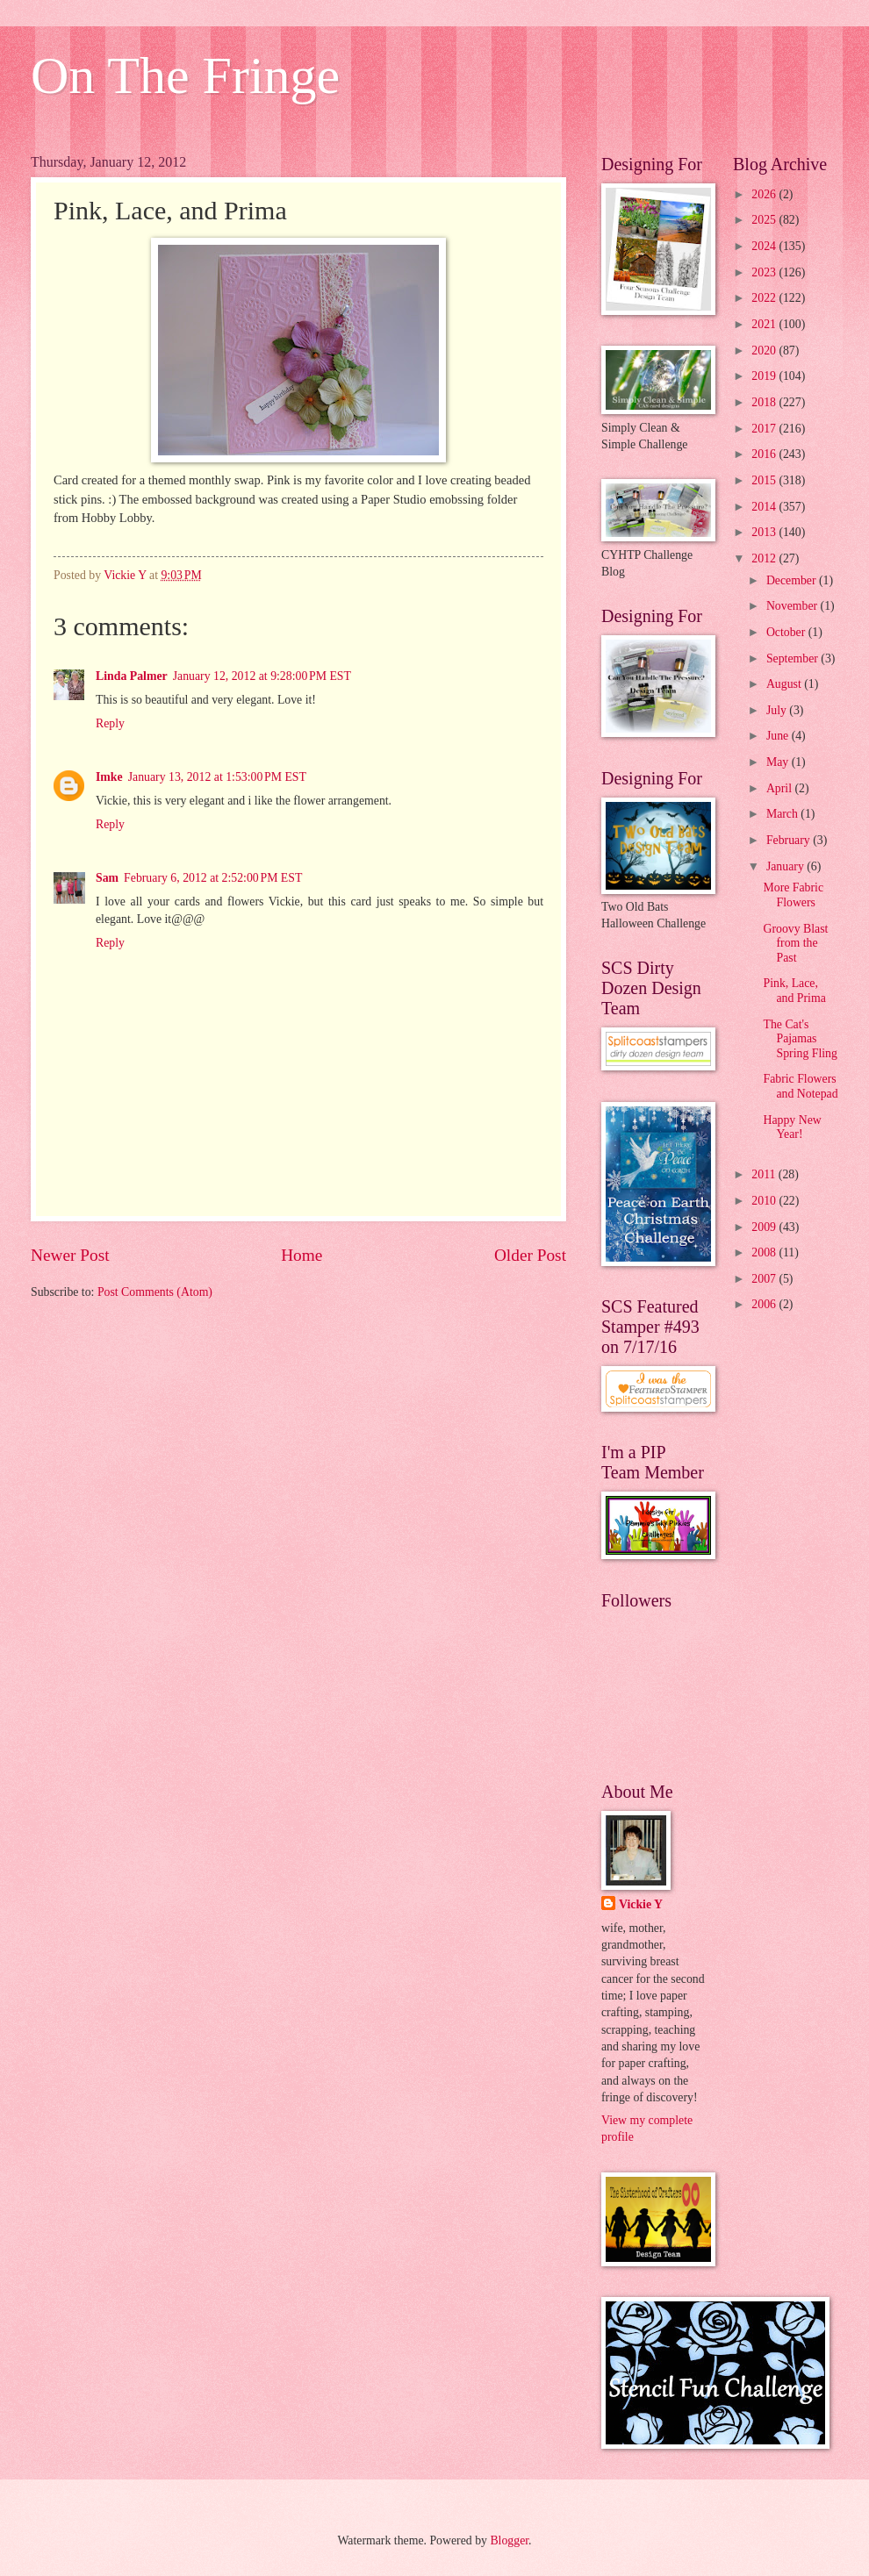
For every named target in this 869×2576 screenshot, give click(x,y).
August (785, 684)
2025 (765, 219)
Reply (110, 723)
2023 (765, 272)
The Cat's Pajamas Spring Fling (800, 1039)
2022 (765, 297)
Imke (109, 777)
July (777, 710)
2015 (765, 480)
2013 (765, 532)
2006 (765, 1304)
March (783, 813)
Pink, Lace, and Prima (794, 991)
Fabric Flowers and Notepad (800, 1086)
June (779, 735)
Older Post (530, 1255)
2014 (765, 506)
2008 (765, 1252)
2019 (765, 376)
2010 (765, 1200)
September (793, 658)
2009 (765, 1227)
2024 (765, 246)
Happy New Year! (792, 1127)
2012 (765, 558)
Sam (107, 877)
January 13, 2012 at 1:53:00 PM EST (217, 777)
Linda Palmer (132, 676)
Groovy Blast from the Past (795, 943)
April (780, 788)
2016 (765, 454)
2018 (765, 402)
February (789, 840)
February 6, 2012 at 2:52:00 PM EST (213, 877)
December (792, 580)
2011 (765, 1174)
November (793, 605)
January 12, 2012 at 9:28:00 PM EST (262, 676)
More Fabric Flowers (793, 895)
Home (301, 1255)
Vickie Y (641, 1904)
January (786, 866)
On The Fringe (185, 75)
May (779, 762)
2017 (765, 428)
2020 (765, 350)
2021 (765, 324)
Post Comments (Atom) (154, 1292)
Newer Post (70, 1255)
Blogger (509, 2540)
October (787, 632)
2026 (765, 194)
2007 (765, 1278)
